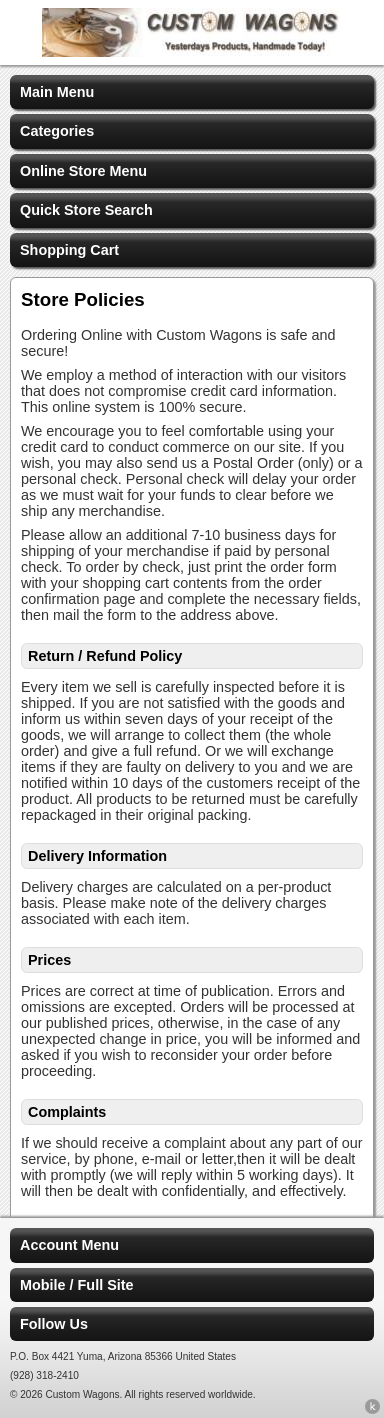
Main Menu (57, 92)
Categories (57, 131)
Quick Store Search (86, 210)
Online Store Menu (83, 171)
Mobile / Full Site (77, 1285)
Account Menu (69, 1245)
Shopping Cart (69, 250)
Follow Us (54, 1324)
